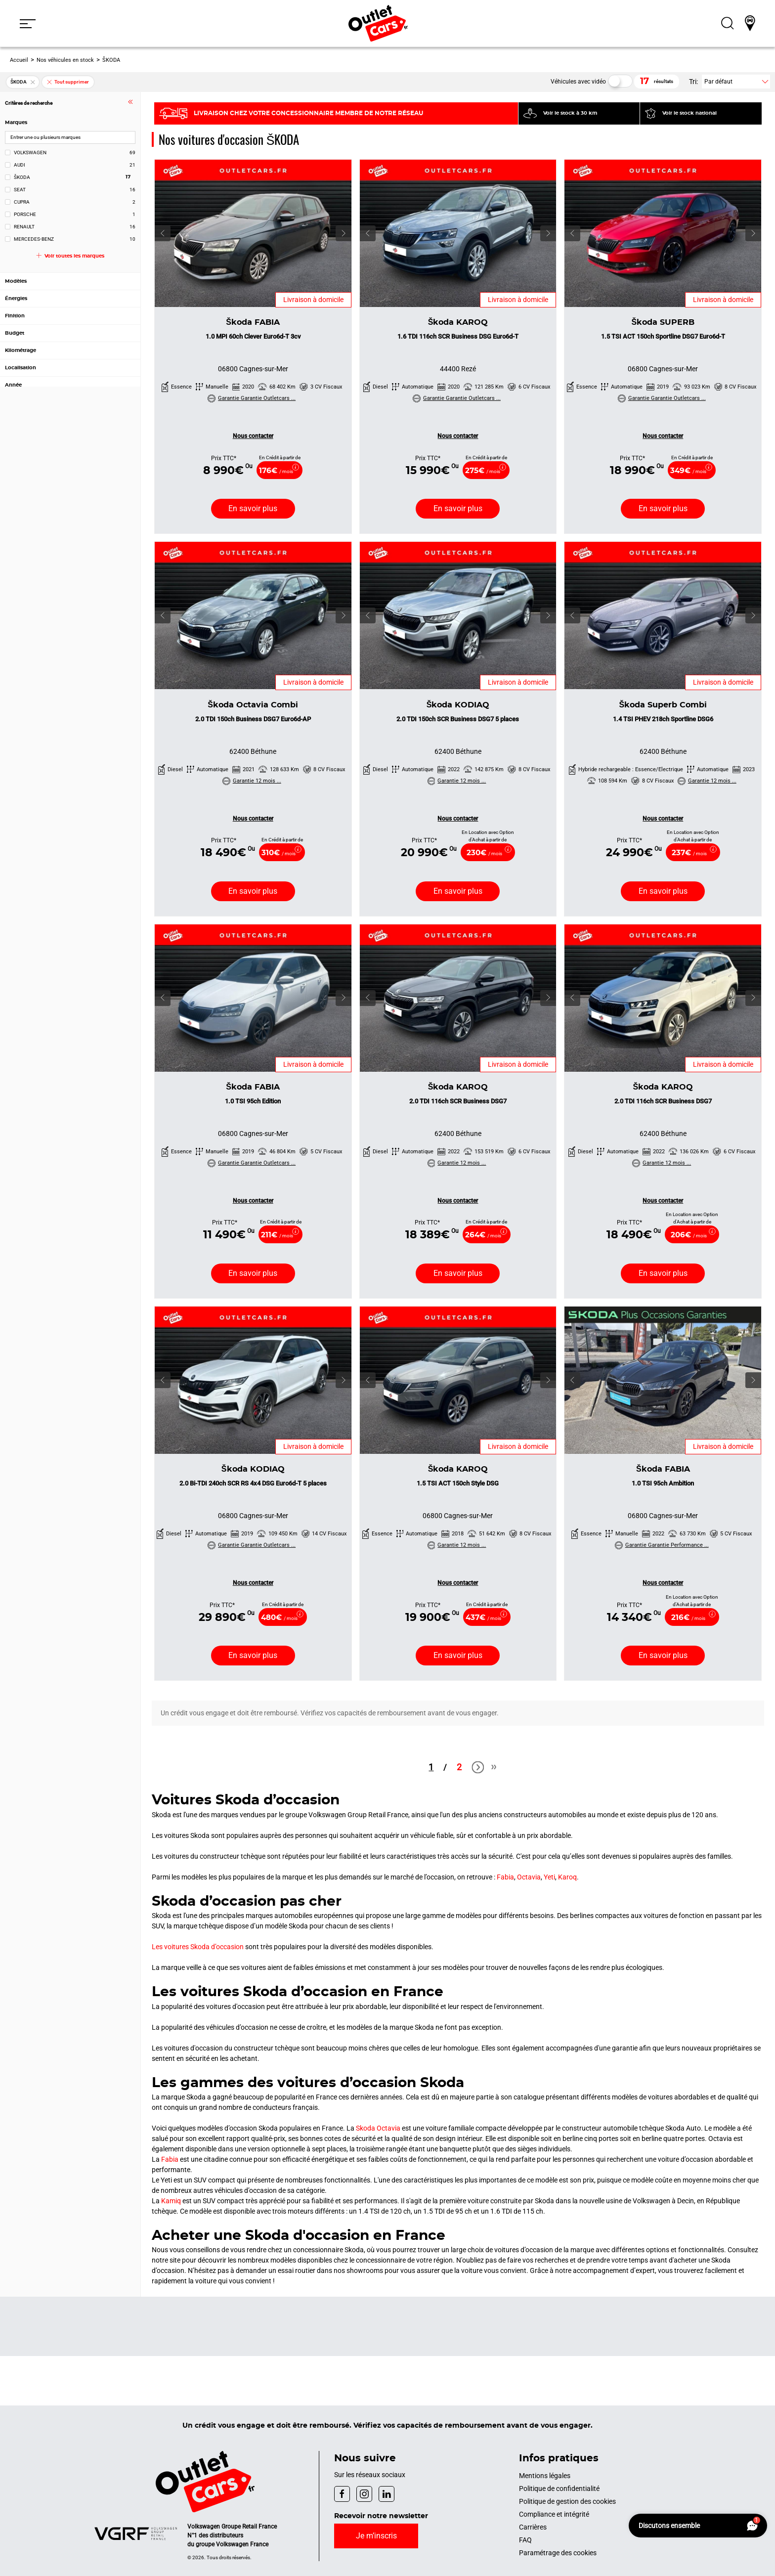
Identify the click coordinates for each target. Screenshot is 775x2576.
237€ (689, 853)
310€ (278, 853)
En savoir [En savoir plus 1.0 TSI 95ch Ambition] (663, 1655)
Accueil (19, 60)
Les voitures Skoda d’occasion (198, 1947)
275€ (482, 471)
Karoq (567, 1877)
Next (476, 1768)
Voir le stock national (689, 113)
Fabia (505, 1877)
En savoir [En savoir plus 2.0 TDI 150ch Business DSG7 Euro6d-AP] (252, 891)
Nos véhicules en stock (65, 60)
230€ (484, 853)
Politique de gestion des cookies (567, 2501)
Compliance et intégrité (554, 2514)
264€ (483, 1235)
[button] (28, 23)
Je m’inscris (376, 2535)
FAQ (525, 2540)
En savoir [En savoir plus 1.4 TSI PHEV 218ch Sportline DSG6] (663, 891)
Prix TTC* (223, 458)
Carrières (533, 2527)
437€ (483, 1617)
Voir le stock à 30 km (570, 113)
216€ (688, 1617)
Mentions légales (544, 2476)
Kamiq (171, 2201)
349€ (688, 471)
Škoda (253, 322)
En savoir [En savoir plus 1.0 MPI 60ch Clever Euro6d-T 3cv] (252, 508)
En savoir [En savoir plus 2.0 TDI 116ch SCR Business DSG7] (457, 1273)
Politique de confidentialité (559, 2488)
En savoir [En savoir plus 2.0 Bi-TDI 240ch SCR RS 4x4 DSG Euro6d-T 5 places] (252, 1655)
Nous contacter (253, 436)
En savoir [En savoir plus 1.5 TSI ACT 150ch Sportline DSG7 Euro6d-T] (663, 508)
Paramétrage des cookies (558, 2553)
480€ (279, 1617)
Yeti (549, 1877)
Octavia (529, 1877)
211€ (277, 1235)
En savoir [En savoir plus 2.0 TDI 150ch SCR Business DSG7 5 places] (457, 891)
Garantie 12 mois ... (251, 781)
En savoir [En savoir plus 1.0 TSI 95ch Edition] (252, 1273)
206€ (689, 1235)
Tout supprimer (67, 82)
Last (494, 1771)
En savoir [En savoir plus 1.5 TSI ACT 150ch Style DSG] (457, 1655)
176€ (276, 471)
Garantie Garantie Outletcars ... (252, 398)
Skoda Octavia (378, 2128)
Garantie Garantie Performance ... (662, 1545)
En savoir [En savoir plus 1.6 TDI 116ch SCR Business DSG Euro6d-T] (457, 508)
